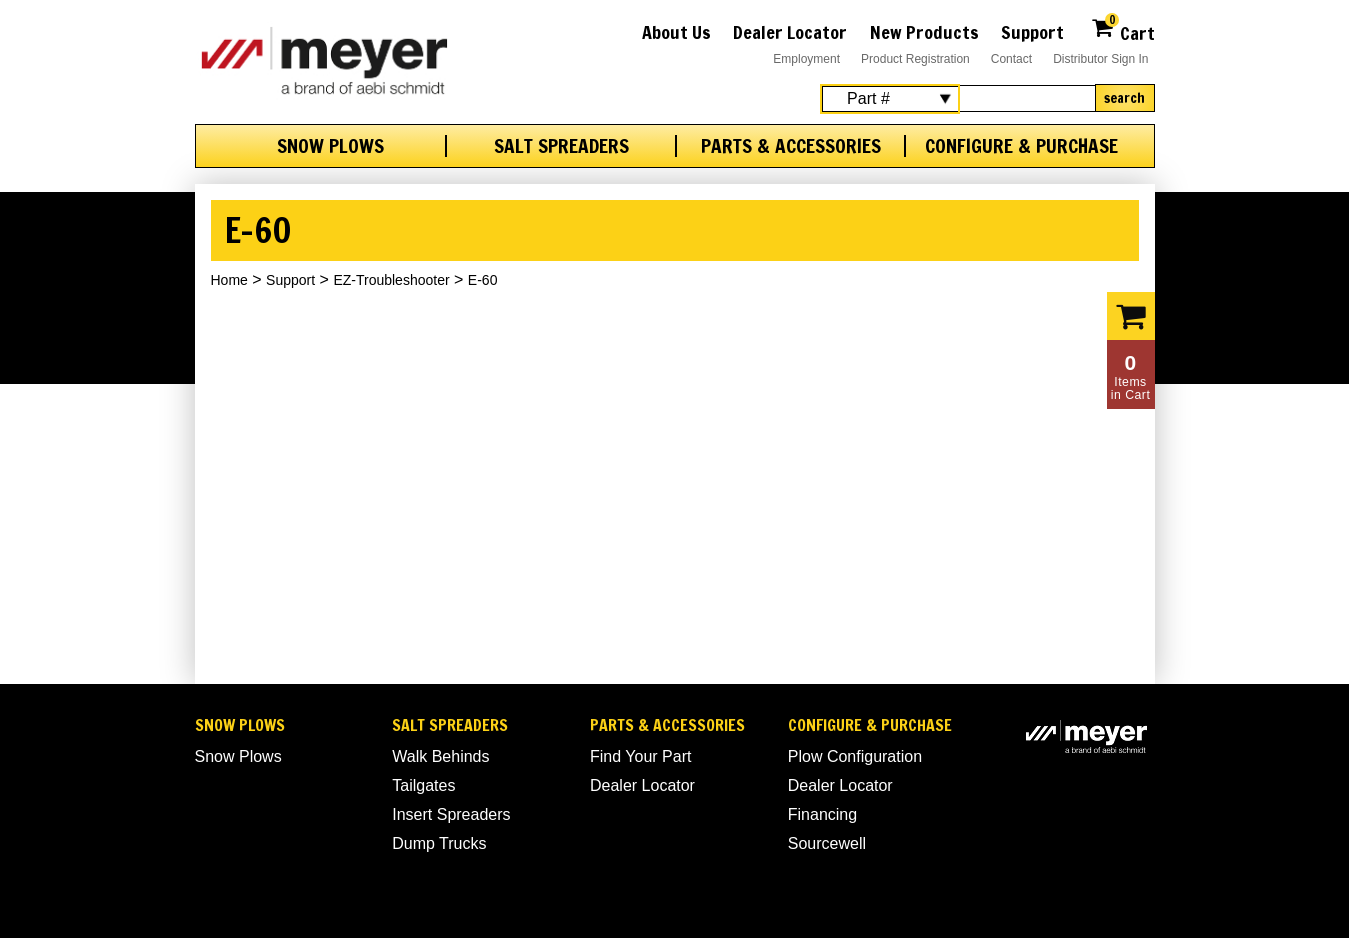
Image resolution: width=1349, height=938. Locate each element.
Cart (1122, 30)
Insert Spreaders (451, 814)
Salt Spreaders (561, 146)
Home (229, 280)
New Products (924, 32)
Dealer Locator (790, 32)
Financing (822, 814)
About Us (676, 32)
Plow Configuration (855, 756)
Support (1032, 32)
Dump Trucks (439, 843)
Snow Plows (330, 146)
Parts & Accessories (791, 146)
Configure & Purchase (1021, 146)
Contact (1011, 59)
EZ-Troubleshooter (391, 280)
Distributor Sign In (1100, 59)
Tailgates (423, 785)
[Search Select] (890, 99)
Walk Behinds (440, 756)
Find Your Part (640, 756)
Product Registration (915, 59)
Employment (806, 59)
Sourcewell (827, 843)
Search (1124, 98)
